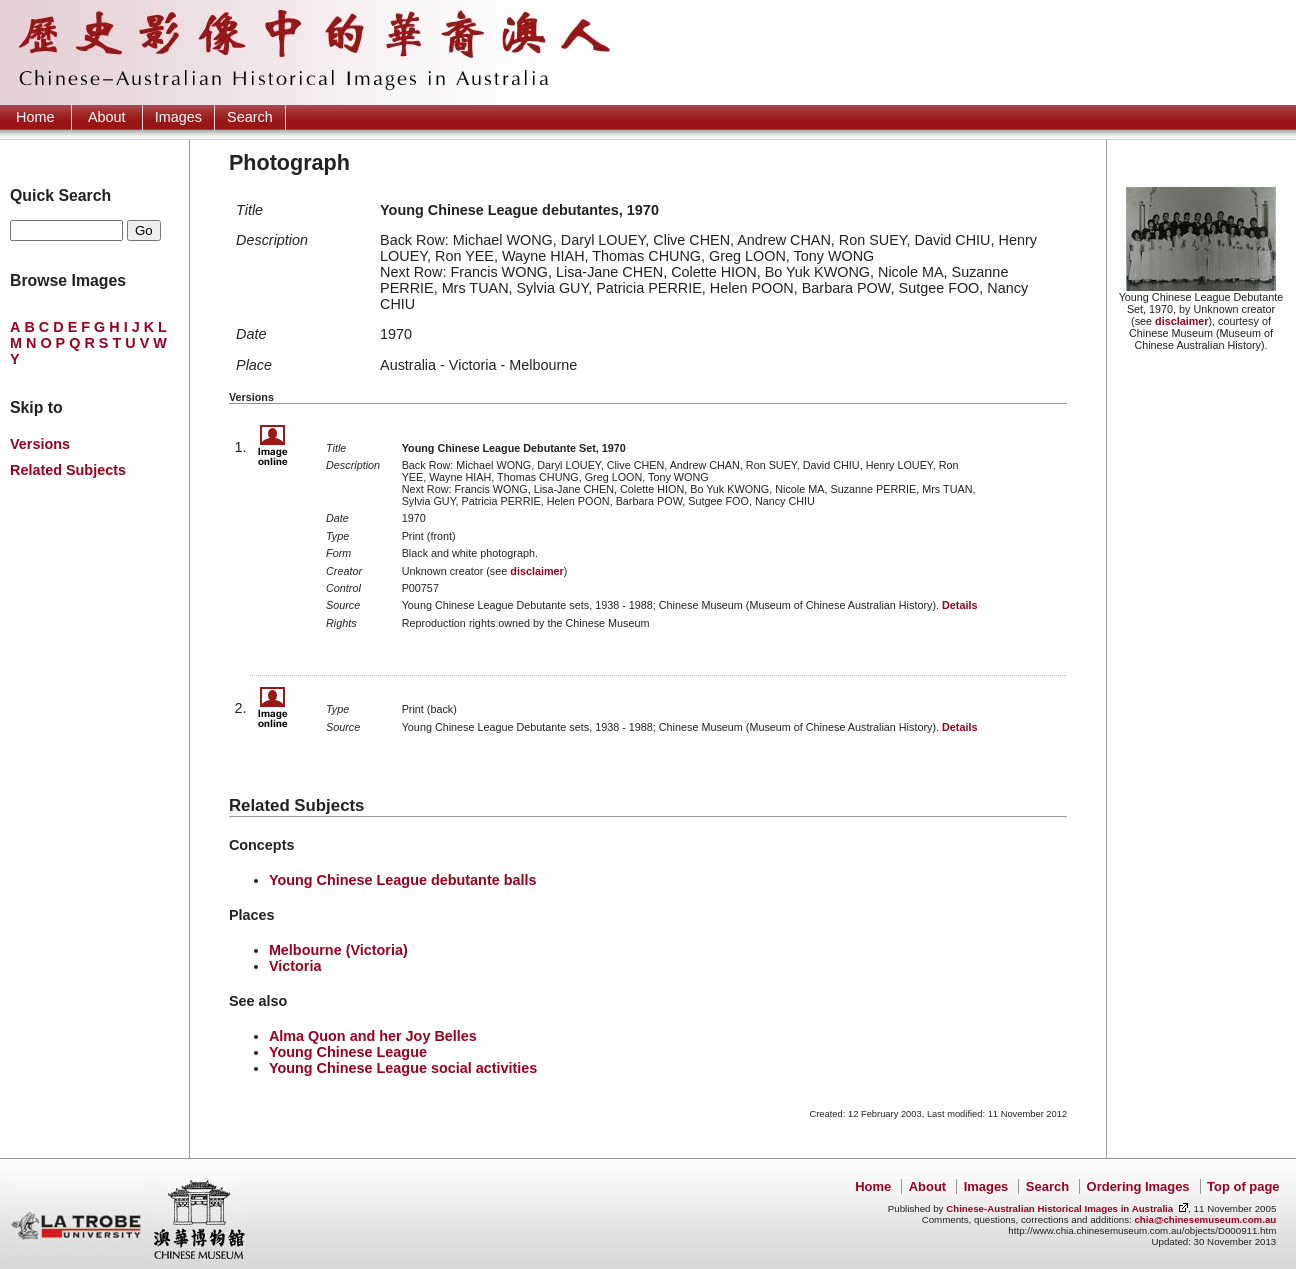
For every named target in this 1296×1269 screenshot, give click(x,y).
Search (250, 117)
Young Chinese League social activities (403, 1068)
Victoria (295, 966)
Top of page (1243, 1186)
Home (35, 117)
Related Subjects (68, 470)
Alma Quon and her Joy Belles (373, 1036)
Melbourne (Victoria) (338, 950)
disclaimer (1181, 321)
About (107, 117)
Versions (40, 444)
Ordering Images (1138, 1186)
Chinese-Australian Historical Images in (1059, 1208)
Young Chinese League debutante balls (403, 880)
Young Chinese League (348, 1052)
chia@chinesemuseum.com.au (1205, 1219)
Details (959, 605)
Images (178, 117)
